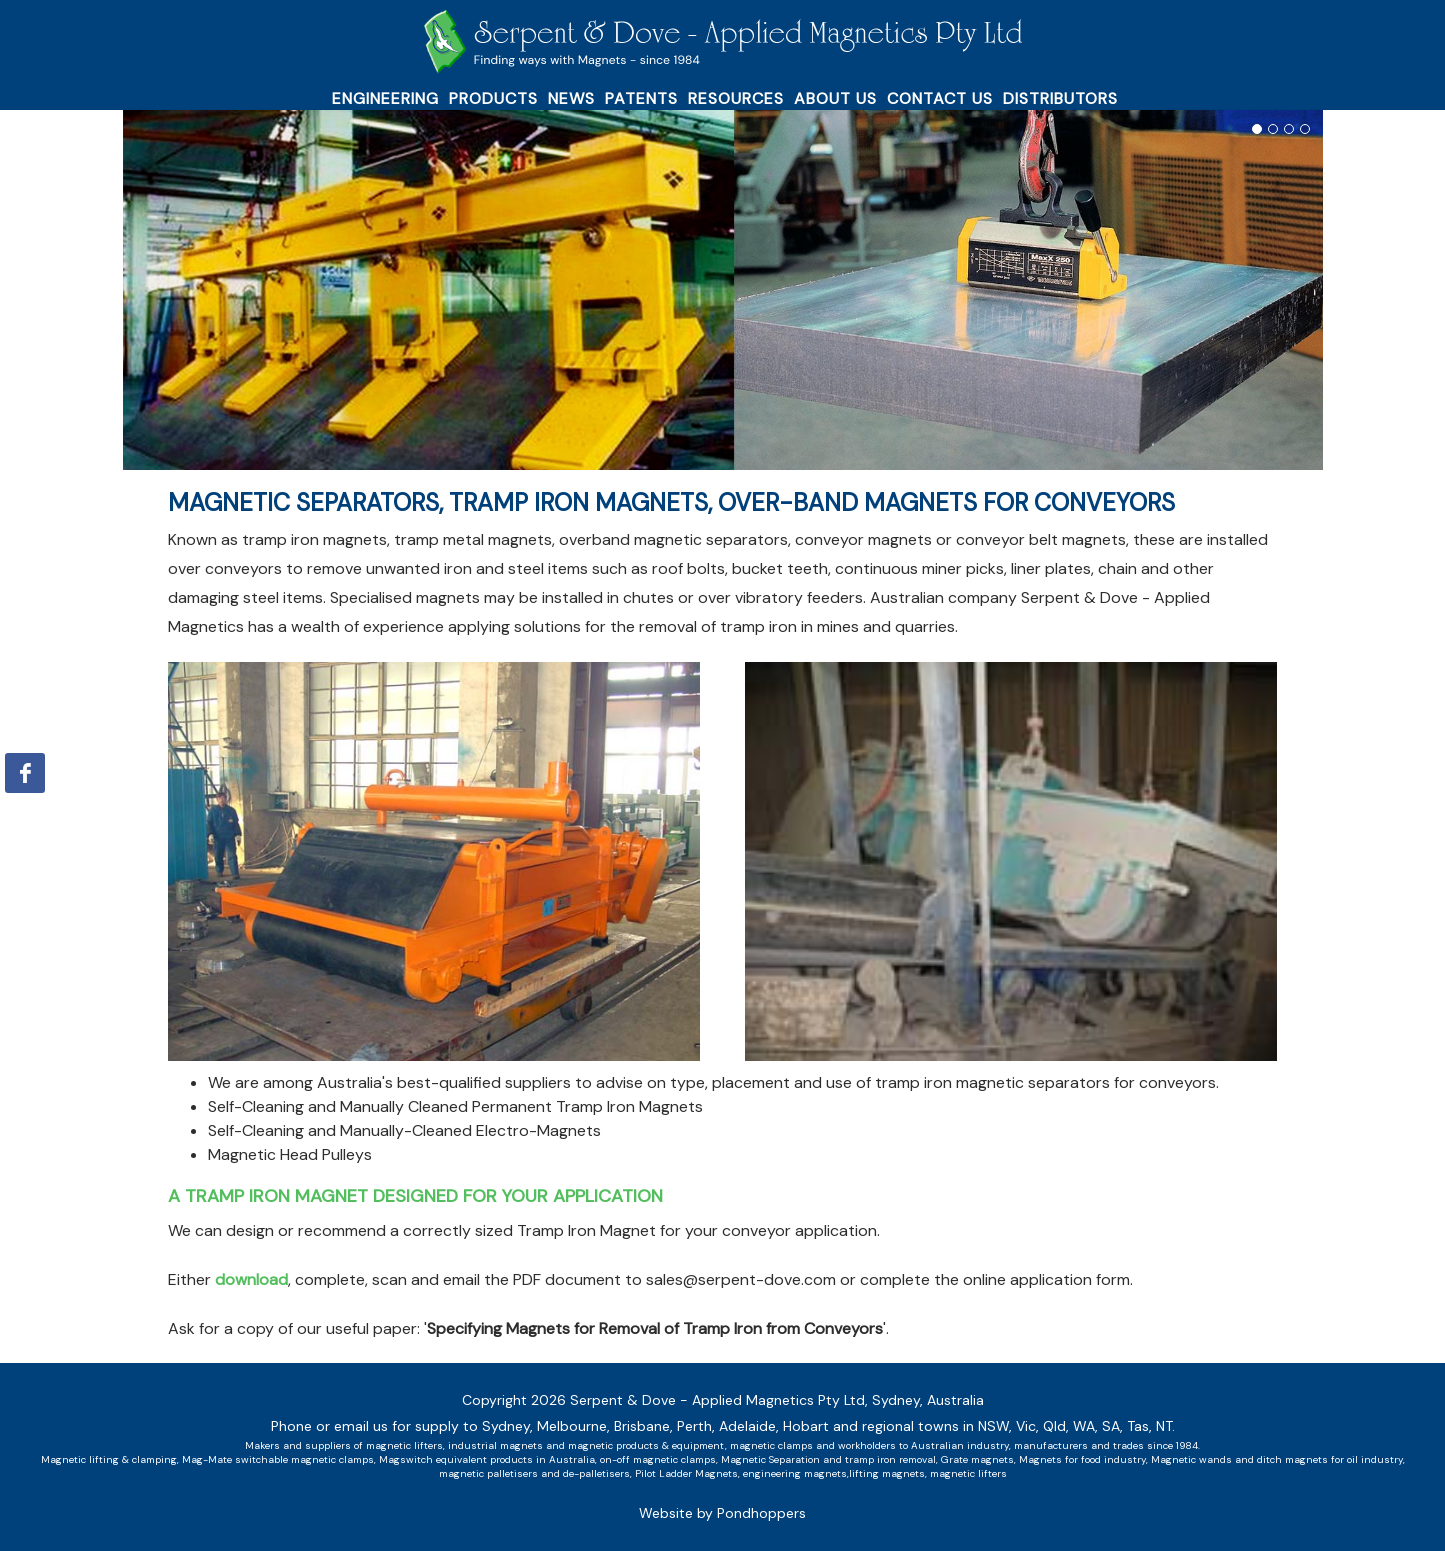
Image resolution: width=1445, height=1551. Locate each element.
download (251, 1279)
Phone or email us (329, 1426)
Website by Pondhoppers (722, 1513)
